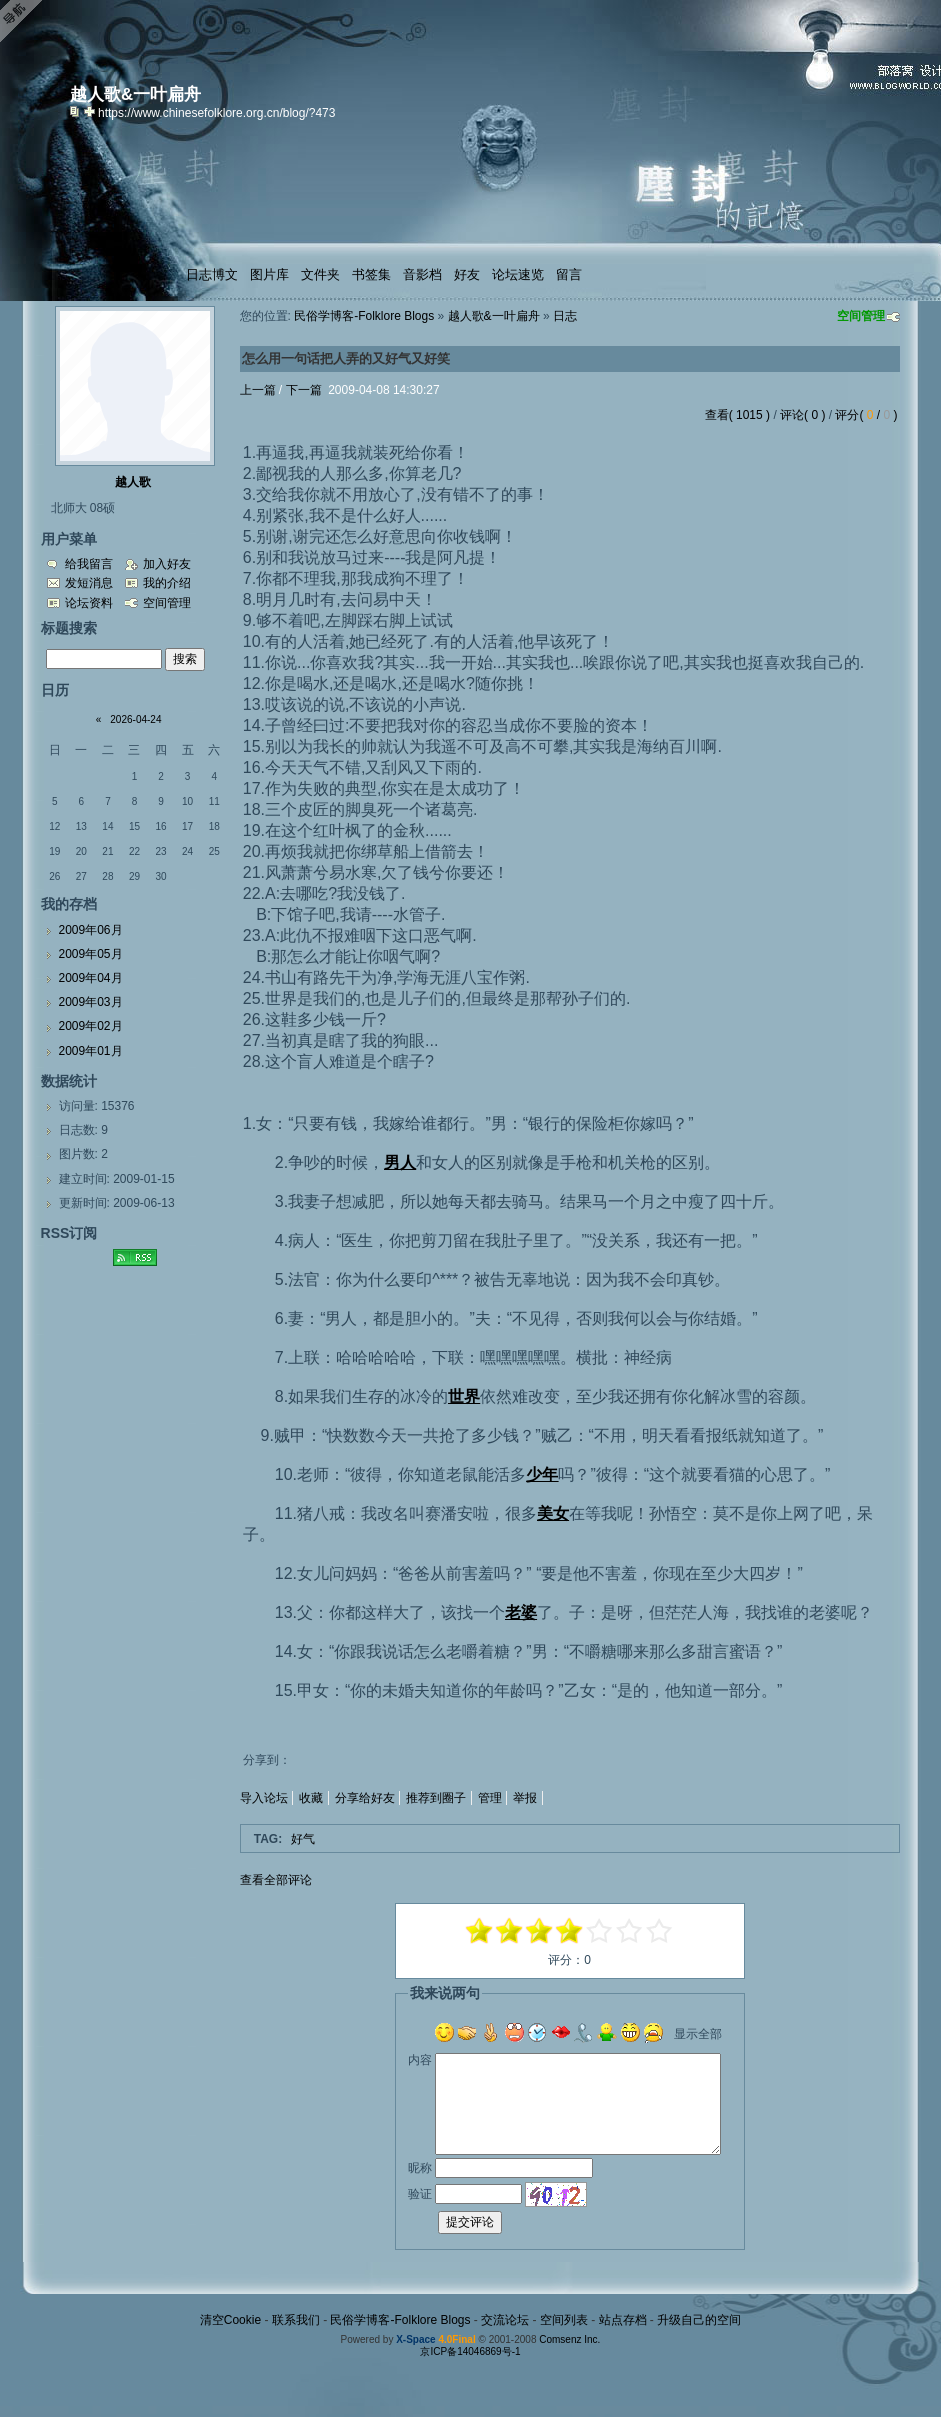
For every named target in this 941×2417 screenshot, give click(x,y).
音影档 (422, 274)
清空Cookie (230, 2320)
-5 (480, 1931)
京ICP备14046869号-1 (470, 2351)
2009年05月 (91, 954)
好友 (467, 274)
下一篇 (304, 390)
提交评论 (470, 2222)
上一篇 (258, 390)
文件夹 (320, 274)
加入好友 (167, 564)
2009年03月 (91, 1002)
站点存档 (623, 2320)
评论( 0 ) (802, 415)
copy (77, 111)
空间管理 (861, 316)
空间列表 (564, 2320)
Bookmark (91, 111)
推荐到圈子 (436, 1798)
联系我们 (296, 2320)
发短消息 (89, 583)
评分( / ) (866, 415)
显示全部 (698, 2034)
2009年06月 (91, 930)
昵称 (420, 2168)
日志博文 (212, 274)
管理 (490, 1798)
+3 (630, 1931)
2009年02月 (91, 1026)
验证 (420, 2194)
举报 (525, 1798)
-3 (510, 1931)
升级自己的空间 (699, 2320)
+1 (600, 1931)
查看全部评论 (276, 1880)
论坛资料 (89, 603)
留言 (569, 274)
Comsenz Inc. (569, 2339)
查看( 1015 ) (737, 415)
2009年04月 (91, 978)
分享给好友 (365, 1798)
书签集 (371, 274)
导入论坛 (264, 1798)
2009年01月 (91, 1051)
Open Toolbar (25, 21)
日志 (565, 316)
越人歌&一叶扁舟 (494, 316)
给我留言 (89, 564)
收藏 (311, 1798)
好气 (303, 1839)
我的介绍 (167, 583)
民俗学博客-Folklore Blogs (364, 316)
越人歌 (133, 482)
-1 (540, 1931)
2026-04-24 (135, 719)
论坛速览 (518, 274)
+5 (660, 1931)
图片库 (269, 274)
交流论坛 (505, 2320)
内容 (420, 2060)
